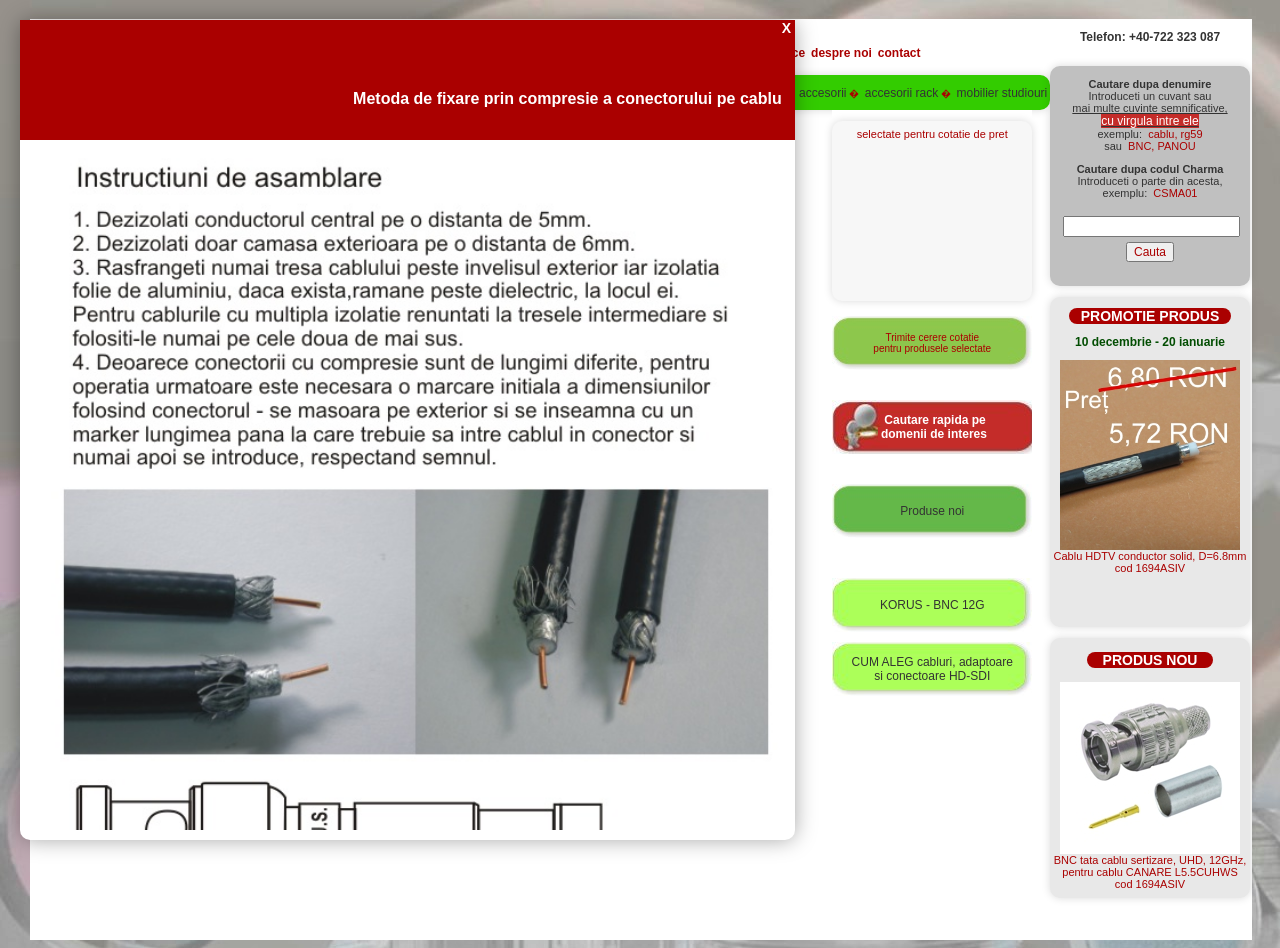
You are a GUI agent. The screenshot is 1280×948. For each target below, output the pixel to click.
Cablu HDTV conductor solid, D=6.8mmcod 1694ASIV (1150, 562)
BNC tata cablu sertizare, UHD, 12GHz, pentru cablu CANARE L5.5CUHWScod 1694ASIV (1150, 872)
